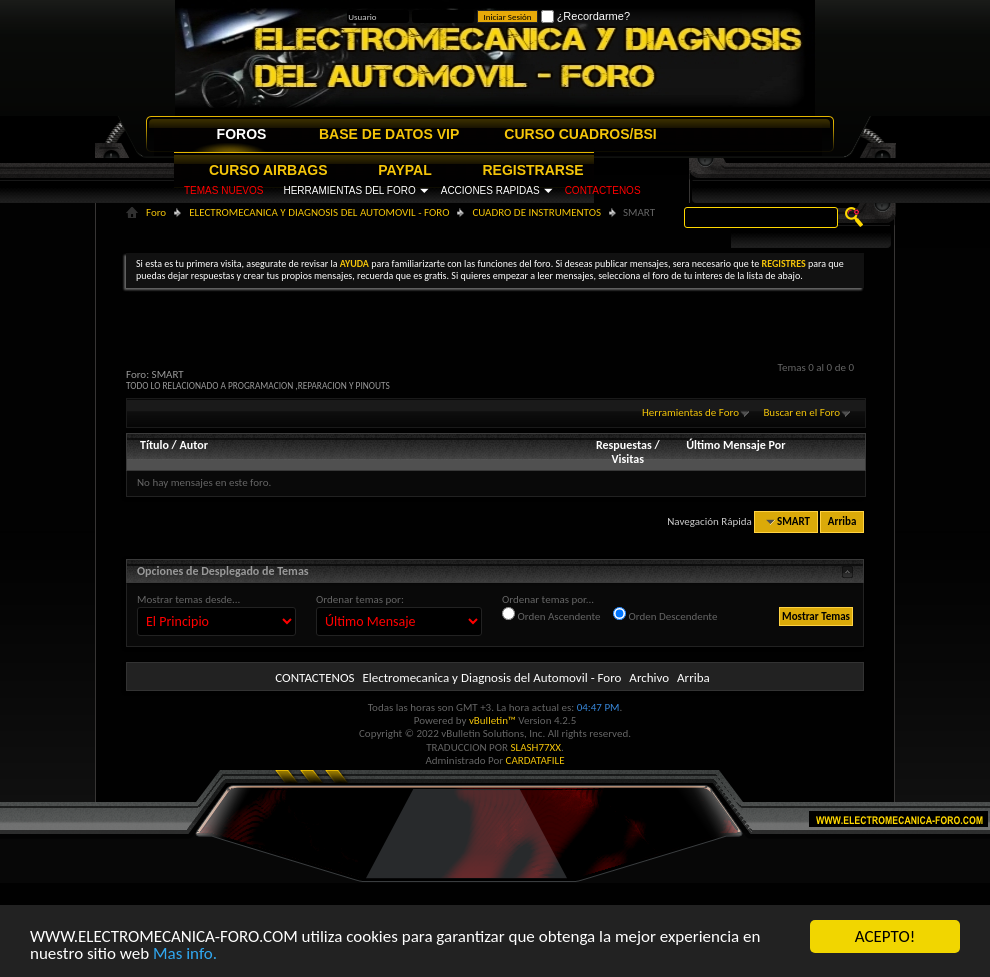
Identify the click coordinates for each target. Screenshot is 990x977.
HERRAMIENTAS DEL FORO (349, 190)
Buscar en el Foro (801, 412)
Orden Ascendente (551, 615)
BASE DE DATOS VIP (389, 134)
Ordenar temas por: (360, 599)
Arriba (842, 521)
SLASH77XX (536, 747)
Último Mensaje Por (735, 445)
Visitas (627, 459)
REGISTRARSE (533, 170)
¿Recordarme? (585, 16)
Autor (193, 445)
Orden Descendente (665, 615)
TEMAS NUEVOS (223, 190)
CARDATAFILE (535, 760)
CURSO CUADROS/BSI (580, 134)
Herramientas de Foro (690, 412)
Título (154, 445)
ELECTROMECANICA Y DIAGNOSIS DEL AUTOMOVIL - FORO (319, 212)
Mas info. (185, 954)
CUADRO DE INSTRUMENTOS (536, 212)
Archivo (649, 677)
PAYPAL (404, 170)
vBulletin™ (492, 720)
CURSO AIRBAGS (268, 170)
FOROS (242, 134)
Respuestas (624, 445)
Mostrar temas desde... (188, 599)
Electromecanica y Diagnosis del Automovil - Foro (491, 677)
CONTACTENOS (603, 190)
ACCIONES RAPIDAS (490, 190)
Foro (156, 212)
